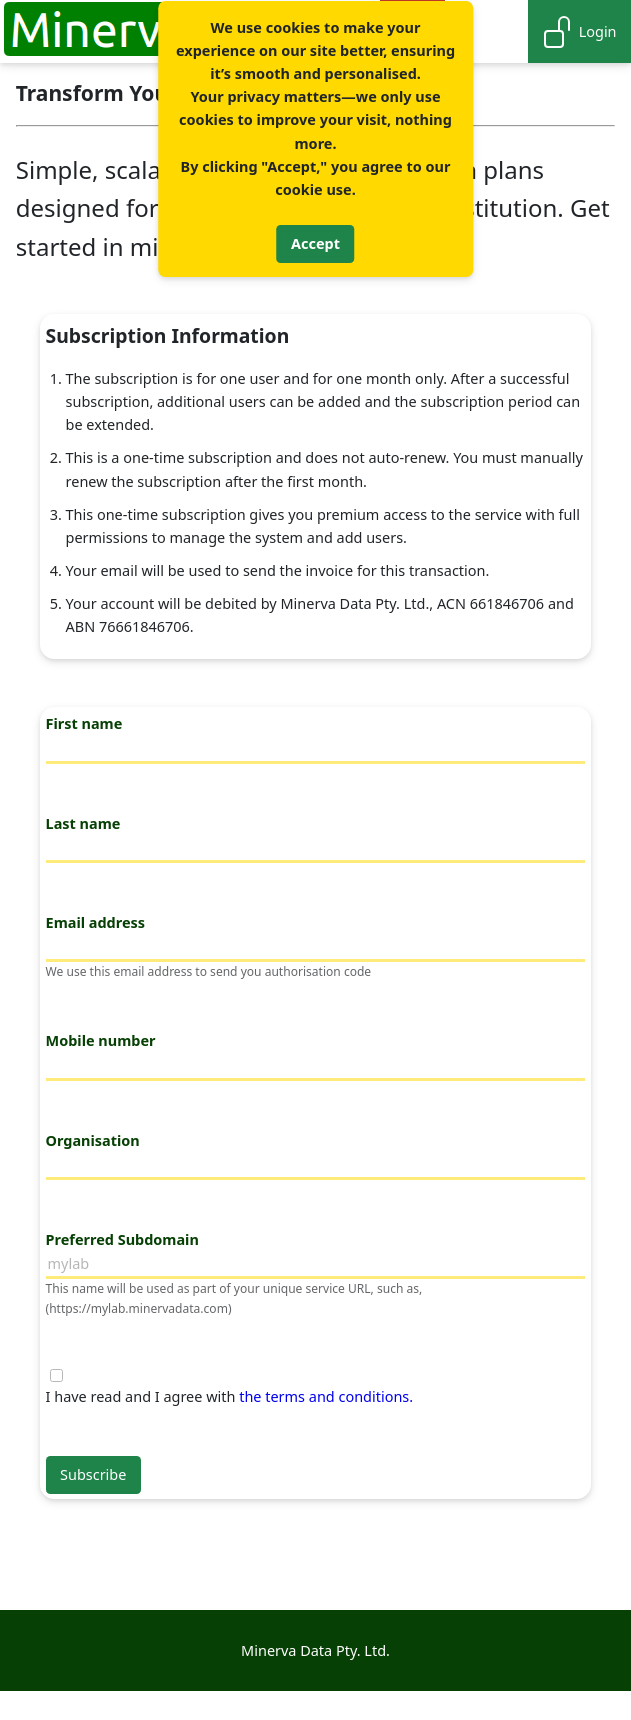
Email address (95, 922)
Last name (83, 823)
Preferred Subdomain (122, 1239)
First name (84, 723)
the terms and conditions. (326, 1396)
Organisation (93, 1140)
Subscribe (93, 1474)
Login (579, 32)
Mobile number (101, 1040)
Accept (315, 243)
